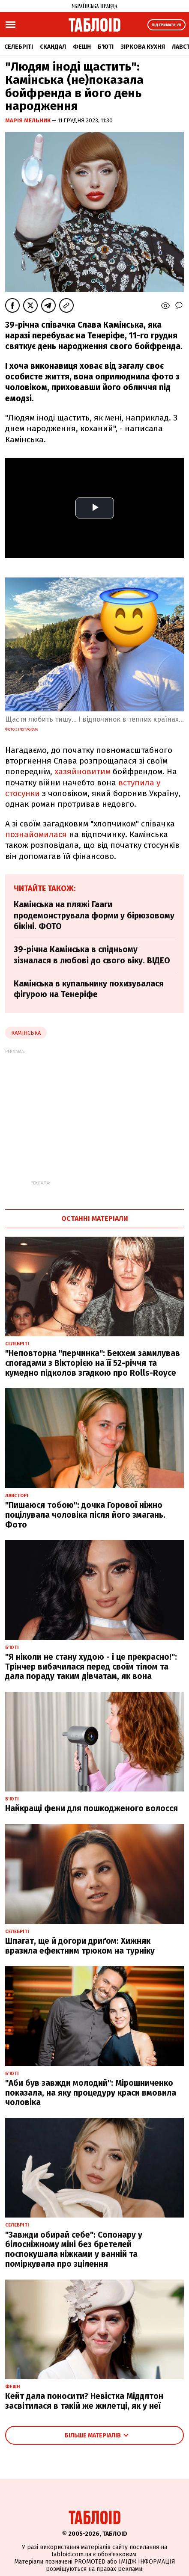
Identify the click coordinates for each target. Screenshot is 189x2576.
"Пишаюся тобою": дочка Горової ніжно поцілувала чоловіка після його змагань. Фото (85, 1515)
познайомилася (36, 834)
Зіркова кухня (142, 46)
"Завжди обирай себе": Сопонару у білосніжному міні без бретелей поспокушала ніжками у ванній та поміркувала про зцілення (73, 2249)
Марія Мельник (28, 120)
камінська (26, 1033)
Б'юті (106, 46)
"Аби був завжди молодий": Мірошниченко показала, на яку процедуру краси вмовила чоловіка (90, 2093)
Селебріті (18, 46)
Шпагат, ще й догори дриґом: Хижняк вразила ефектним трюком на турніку (80, 1946)
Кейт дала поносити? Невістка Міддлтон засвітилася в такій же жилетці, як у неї (84, 2401)
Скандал (53, 46)
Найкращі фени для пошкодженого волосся (91, 1808)
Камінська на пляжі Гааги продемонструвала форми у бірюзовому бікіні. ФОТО (94, 915)
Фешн (82, 46)
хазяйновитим (82, 771)
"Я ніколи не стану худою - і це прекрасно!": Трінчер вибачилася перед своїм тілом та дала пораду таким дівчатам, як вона (91, 1667)
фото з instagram (21, 729)
